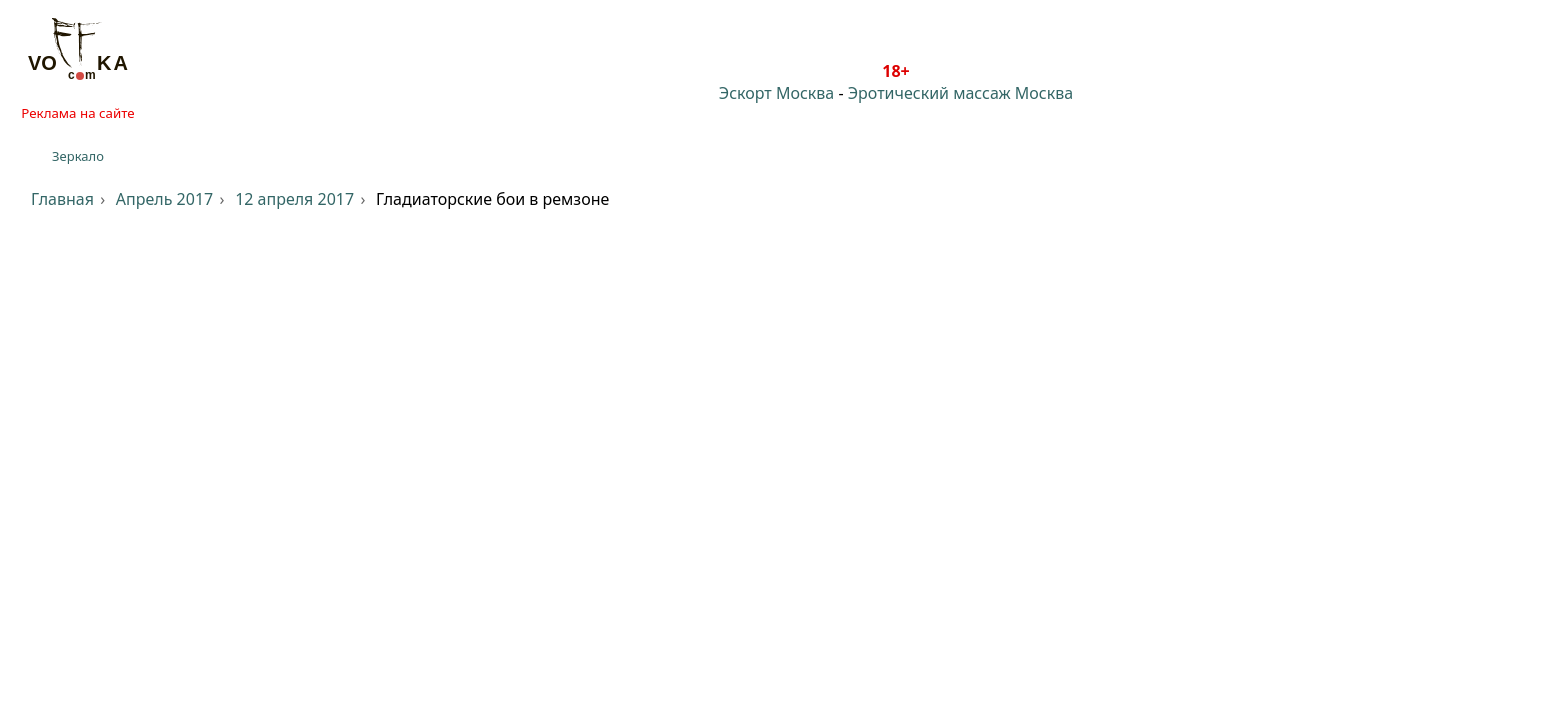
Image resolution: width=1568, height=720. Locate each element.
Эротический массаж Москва (960, 93)
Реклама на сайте (77, 113)
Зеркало (78, 156)
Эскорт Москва (776, 93)
